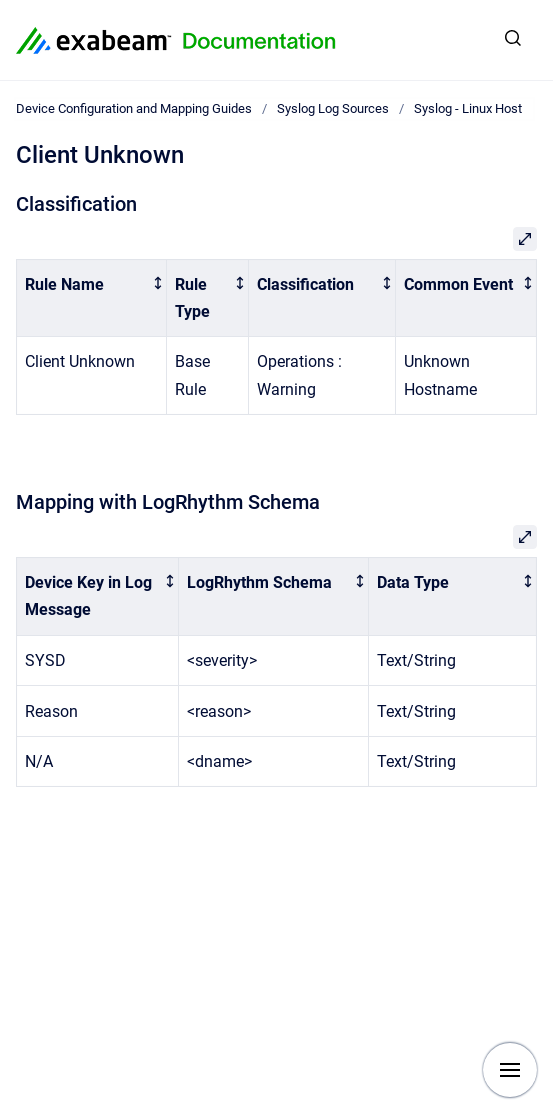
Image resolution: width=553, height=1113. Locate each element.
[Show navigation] (510, 1070)
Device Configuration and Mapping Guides (134, 108)
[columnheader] (92, 298)
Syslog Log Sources (333, 108)
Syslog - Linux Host (468, 108)
